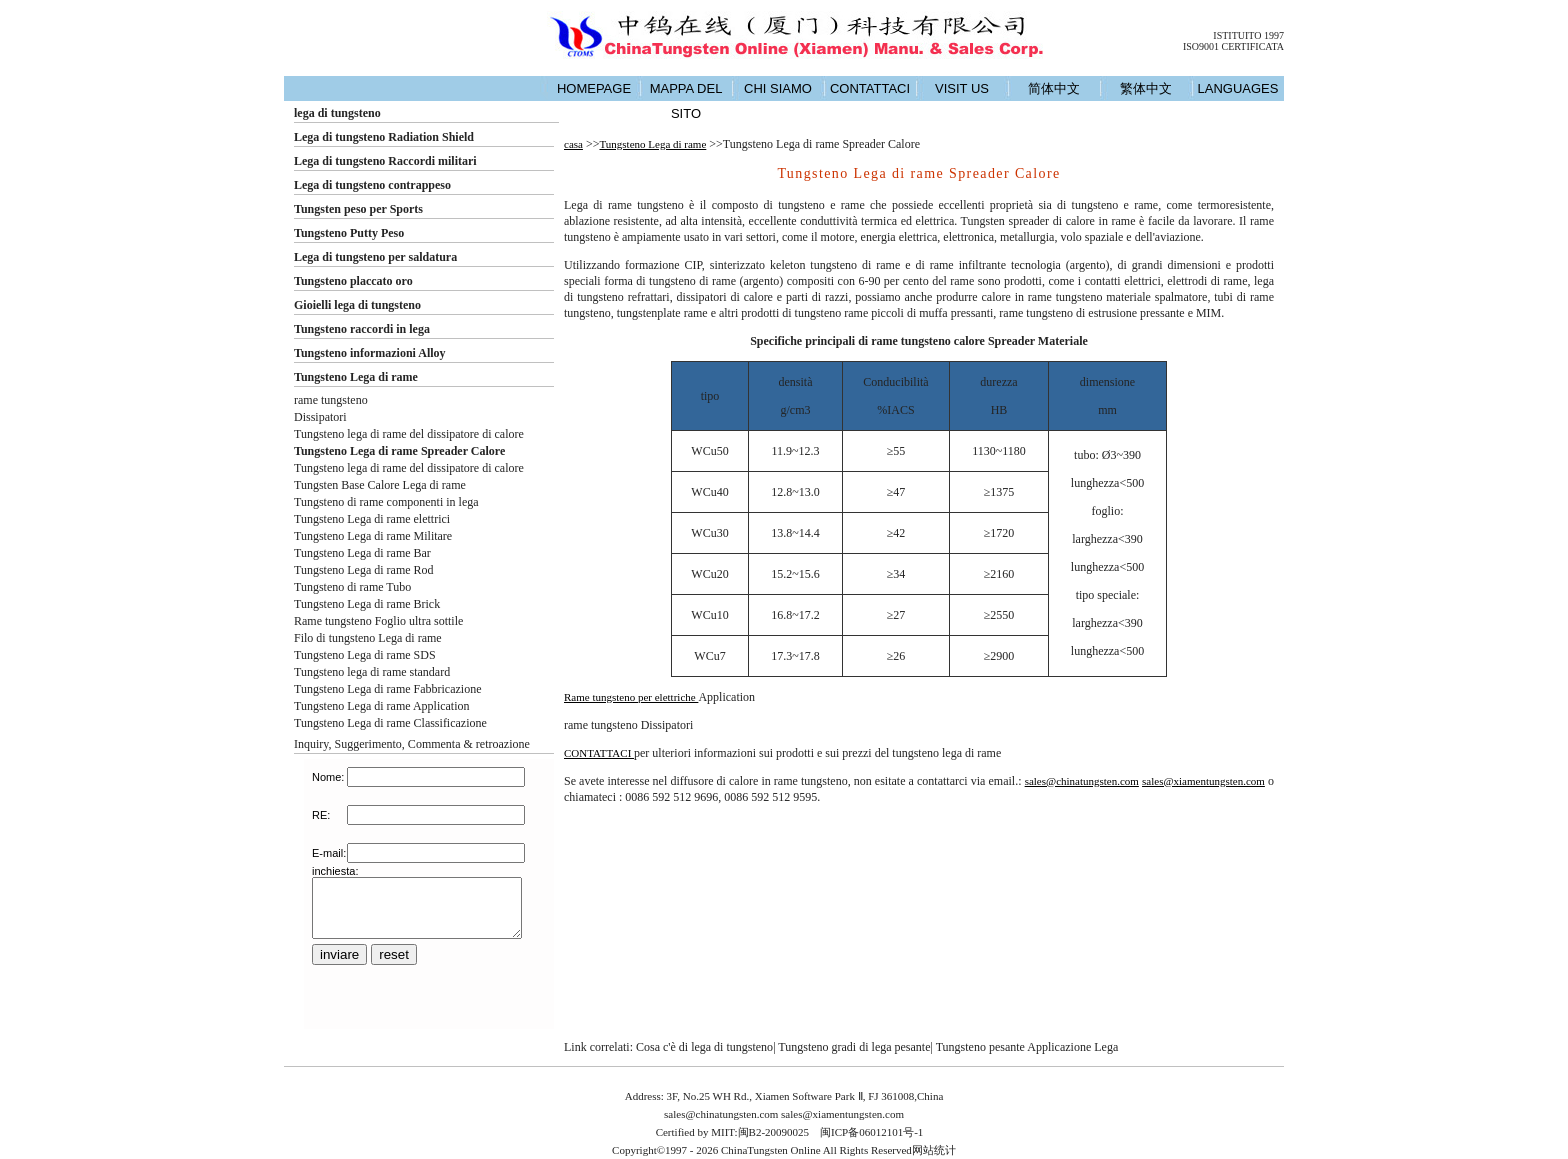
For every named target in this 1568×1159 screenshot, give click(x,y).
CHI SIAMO (778, 88)
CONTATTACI (870, 88)
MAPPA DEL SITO (686, 101)
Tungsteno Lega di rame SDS (365, 655)
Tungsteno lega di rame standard (372, 672)
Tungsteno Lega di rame (356, 377)
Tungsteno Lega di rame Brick (367, 604)
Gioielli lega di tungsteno (357, 305)
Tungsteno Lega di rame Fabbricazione (388, 689)
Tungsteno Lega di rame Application (382, 706)
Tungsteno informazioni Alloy (370, 353)
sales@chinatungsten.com (1082, 781)
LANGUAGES (1238, 88)
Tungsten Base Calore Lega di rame (380, 485)
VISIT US (962, 88)
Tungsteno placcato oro (353, 281)
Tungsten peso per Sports (358, 209)
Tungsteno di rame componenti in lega (386, 502)
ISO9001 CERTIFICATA (1233, 46)
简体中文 (1054, 88)
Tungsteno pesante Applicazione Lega (1027, 1047)
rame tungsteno (331, 400)
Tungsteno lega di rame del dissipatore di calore (409, 434)
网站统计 (934, 1150)
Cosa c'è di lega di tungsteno (704, 1047)
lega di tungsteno (337, 113)
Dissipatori (320, 417)
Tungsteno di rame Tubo (352, 587)
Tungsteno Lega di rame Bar (362, 553)
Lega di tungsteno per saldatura (375, 257)
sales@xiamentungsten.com (1203, 781)
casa (573, 144)
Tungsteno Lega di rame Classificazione (390, 723)
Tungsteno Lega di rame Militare (373, 536)
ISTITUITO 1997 (1248, 35)
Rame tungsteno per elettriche (631, 697)
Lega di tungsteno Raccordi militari (385, 161)
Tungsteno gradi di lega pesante (854, 1047)
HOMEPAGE (594, 88)
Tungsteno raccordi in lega (362, 329)
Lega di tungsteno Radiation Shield (384, 137)
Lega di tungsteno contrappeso (372, 185)
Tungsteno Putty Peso (349, 233)
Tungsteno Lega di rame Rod (364, 570)
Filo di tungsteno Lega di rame (368, 638)
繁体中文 (1146, 88)
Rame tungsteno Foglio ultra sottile (378, 621)
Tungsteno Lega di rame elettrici (372, 519)
